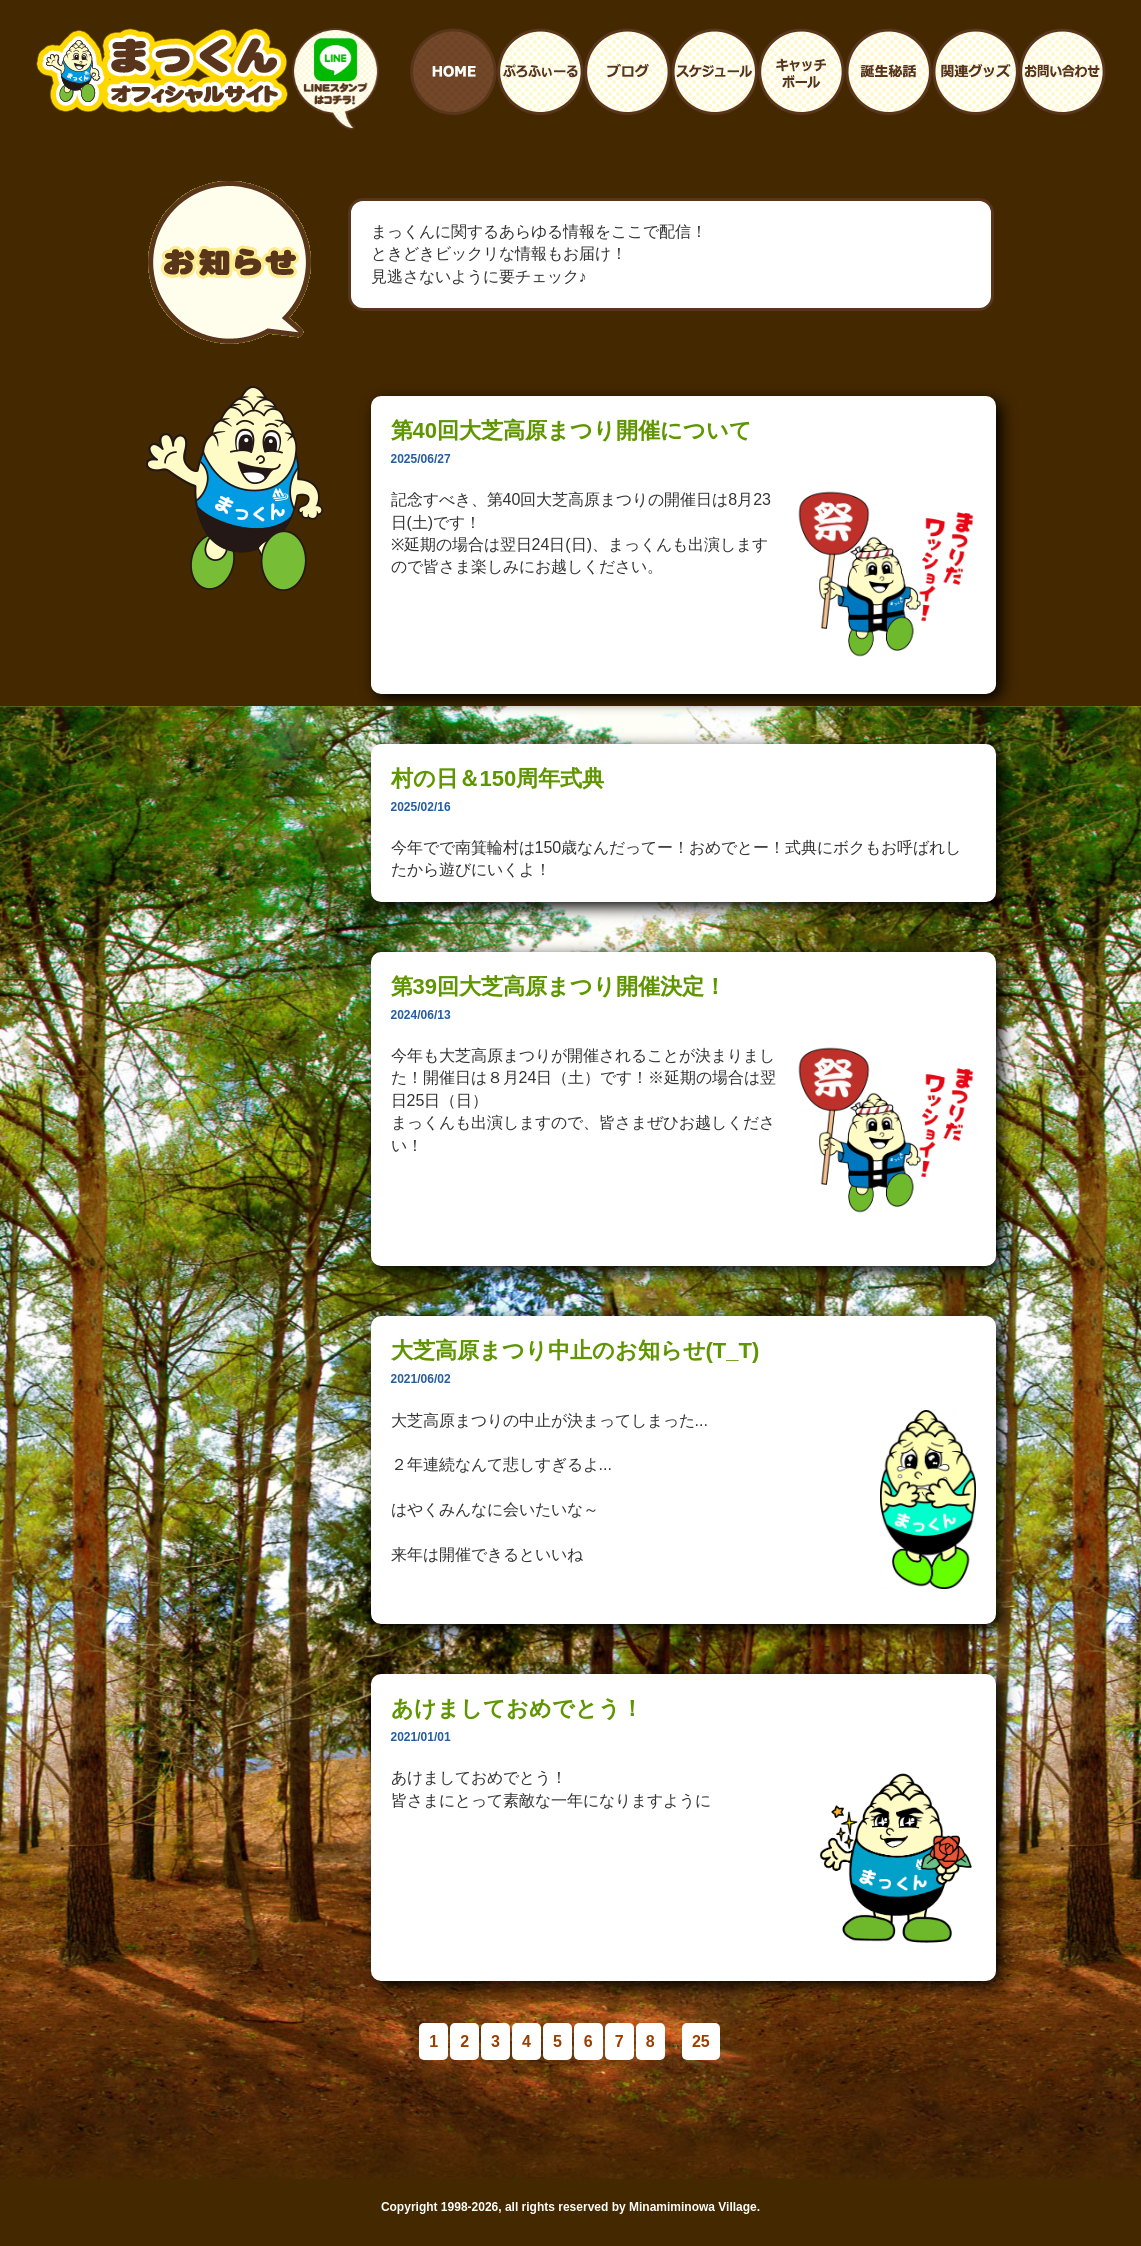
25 (701, 2041)
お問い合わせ (1062, 71)
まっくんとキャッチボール (801, 71)
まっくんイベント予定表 (714, 71)
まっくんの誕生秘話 (888, 71)
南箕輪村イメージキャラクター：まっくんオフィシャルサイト (162, 70)
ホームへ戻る (453, 71)
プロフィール (540, 71)
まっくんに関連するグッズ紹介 (975, 71)
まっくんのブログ (627, 71)
